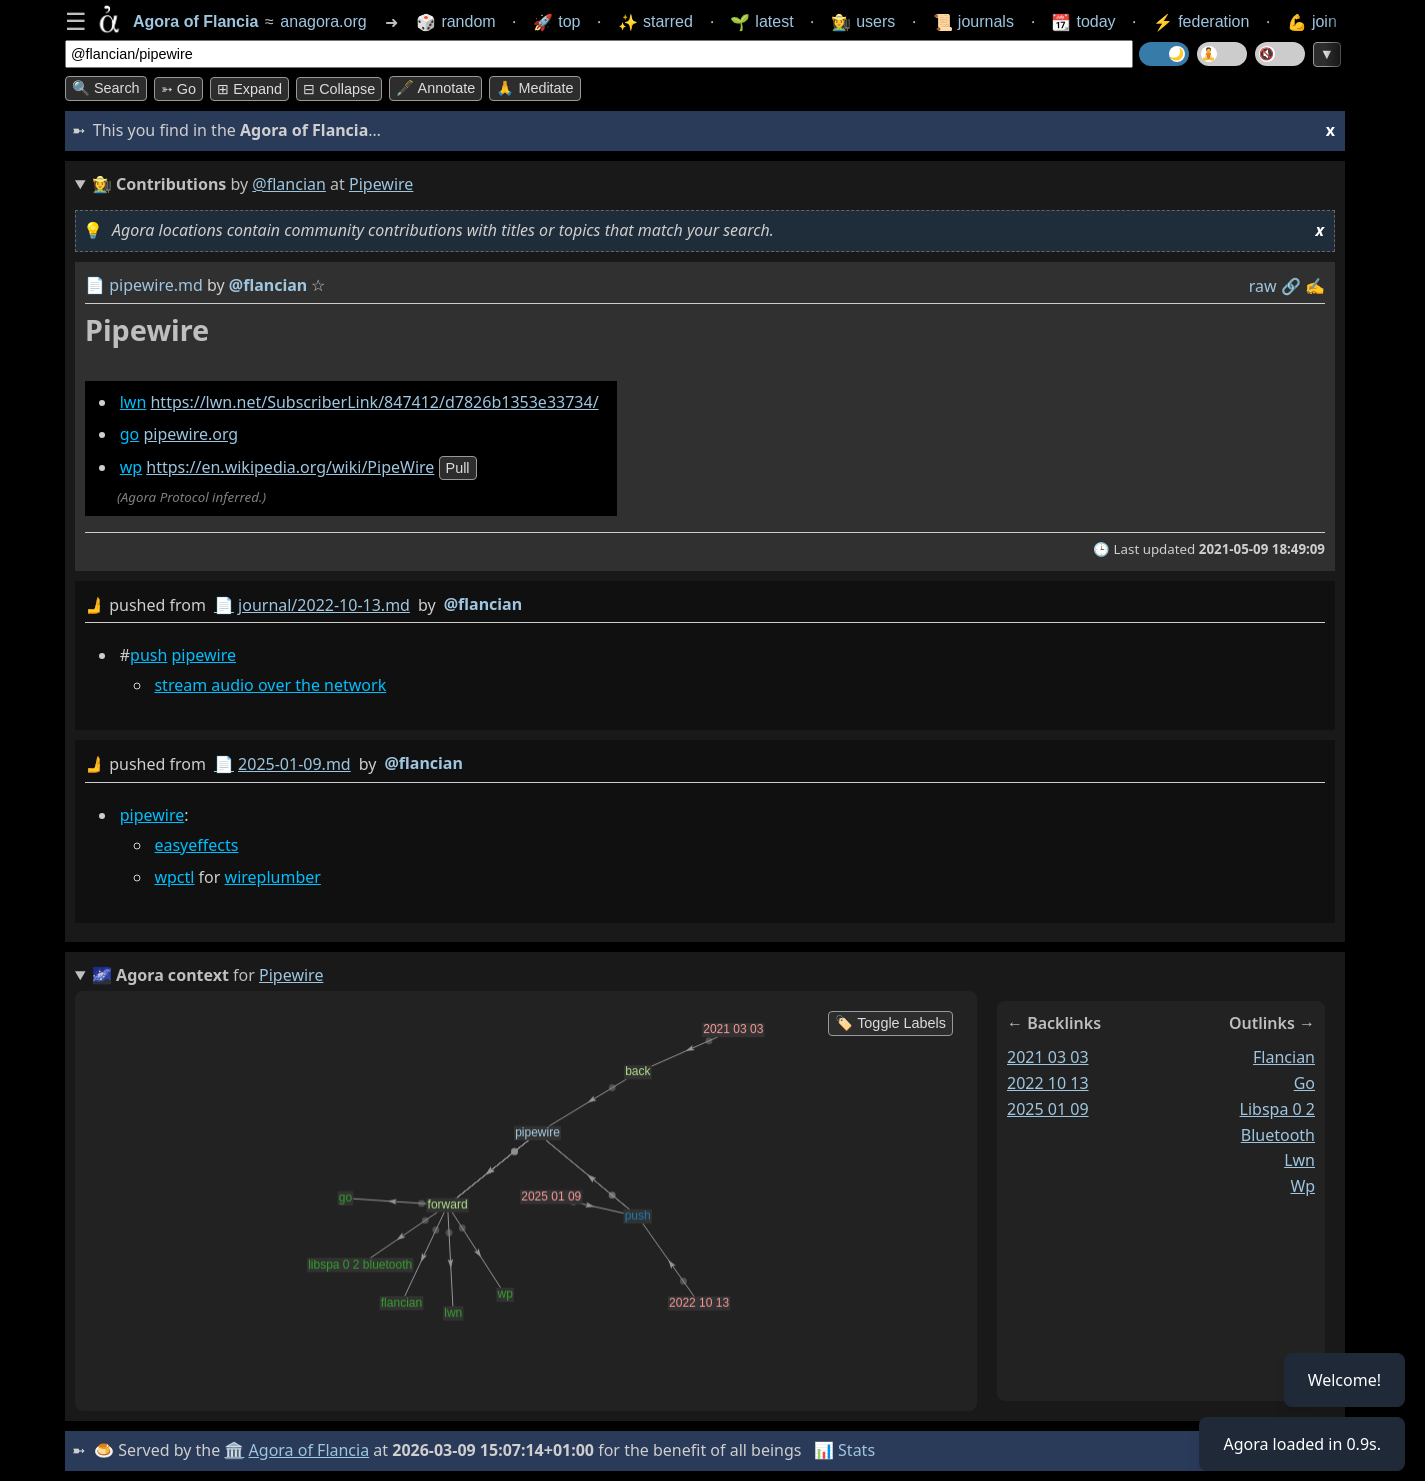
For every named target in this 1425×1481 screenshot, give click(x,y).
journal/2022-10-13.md (324, 605)
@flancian (289, 184)
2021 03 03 (1048, 1057)
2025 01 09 (1048, 1109)
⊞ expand (249, 89)
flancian (1284, 1057)
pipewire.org (190, 434)
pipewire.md (156, 285)
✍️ (1315, 286)
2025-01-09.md (294, 764)
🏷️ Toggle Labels (890, 1023)
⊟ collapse (339, 89)
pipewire (204, 654)
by (705, 605)
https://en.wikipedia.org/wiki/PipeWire (290, 467)
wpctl (174, 876)
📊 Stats (844, 1450)
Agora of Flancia (309, 1450)
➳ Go (178, 89)
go (130, 434)
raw (1263, 286)
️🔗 (1291, 286)
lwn (133, 402)
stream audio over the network (270, 684)
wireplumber (273, 876)
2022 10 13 (1048, 1083)
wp (131, 467)
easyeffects (196, 844)
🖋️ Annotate (435, 88)
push (148, 654)
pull (458, 468)
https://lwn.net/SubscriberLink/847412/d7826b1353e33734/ (374, 402)
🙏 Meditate (534, 88)
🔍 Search (106, 88)
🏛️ (234, 1450)
